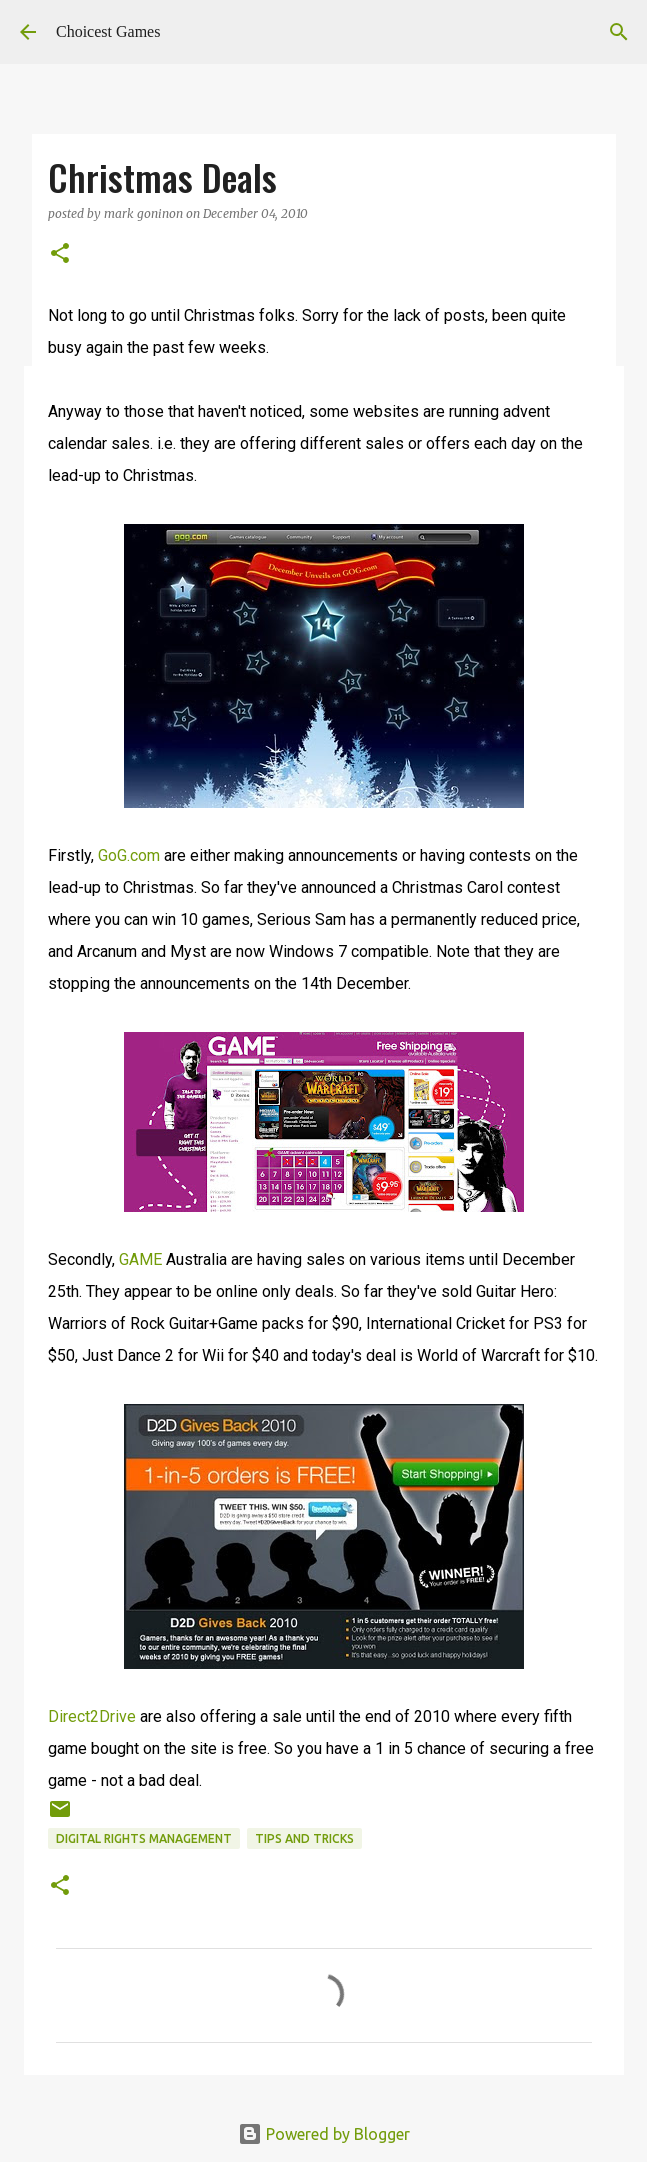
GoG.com (129, 855)
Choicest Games (108, 31)
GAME (140, 1259)
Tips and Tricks (304, 1838)
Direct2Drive (92, 1716)
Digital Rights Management (144, 1838)
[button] (60, 254)
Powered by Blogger (324, 2134)
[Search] (619, 32)
